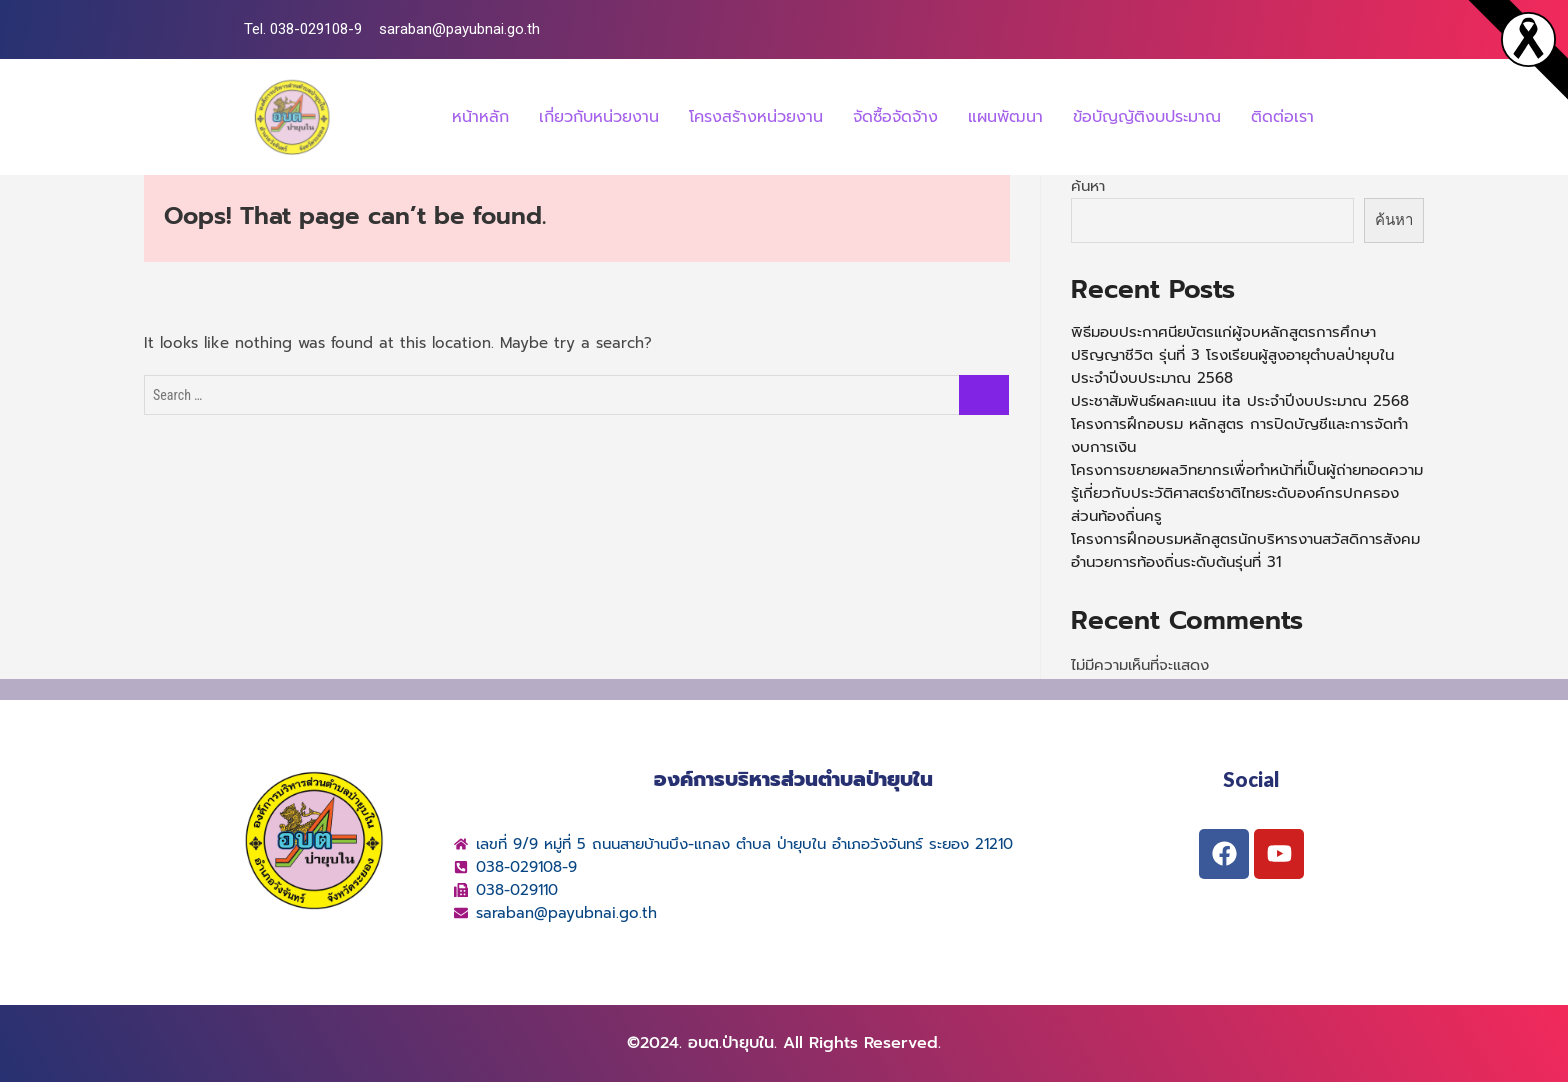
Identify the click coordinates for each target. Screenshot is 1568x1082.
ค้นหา (1088, 186)
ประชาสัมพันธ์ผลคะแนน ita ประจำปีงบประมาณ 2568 (1240, 401)
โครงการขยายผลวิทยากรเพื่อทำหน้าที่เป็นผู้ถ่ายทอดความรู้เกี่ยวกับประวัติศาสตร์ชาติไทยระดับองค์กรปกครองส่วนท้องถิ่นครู (1247, 493)
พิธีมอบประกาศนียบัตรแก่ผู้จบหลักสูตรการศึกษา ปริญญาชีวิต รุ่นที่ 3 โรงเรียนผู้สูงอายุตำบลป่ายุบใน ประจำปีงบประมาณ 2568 (1232, 355)
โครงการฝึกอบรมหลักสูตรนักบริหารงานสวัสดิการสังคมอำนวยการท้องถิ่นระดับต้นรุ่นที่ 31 (1245, 550)
